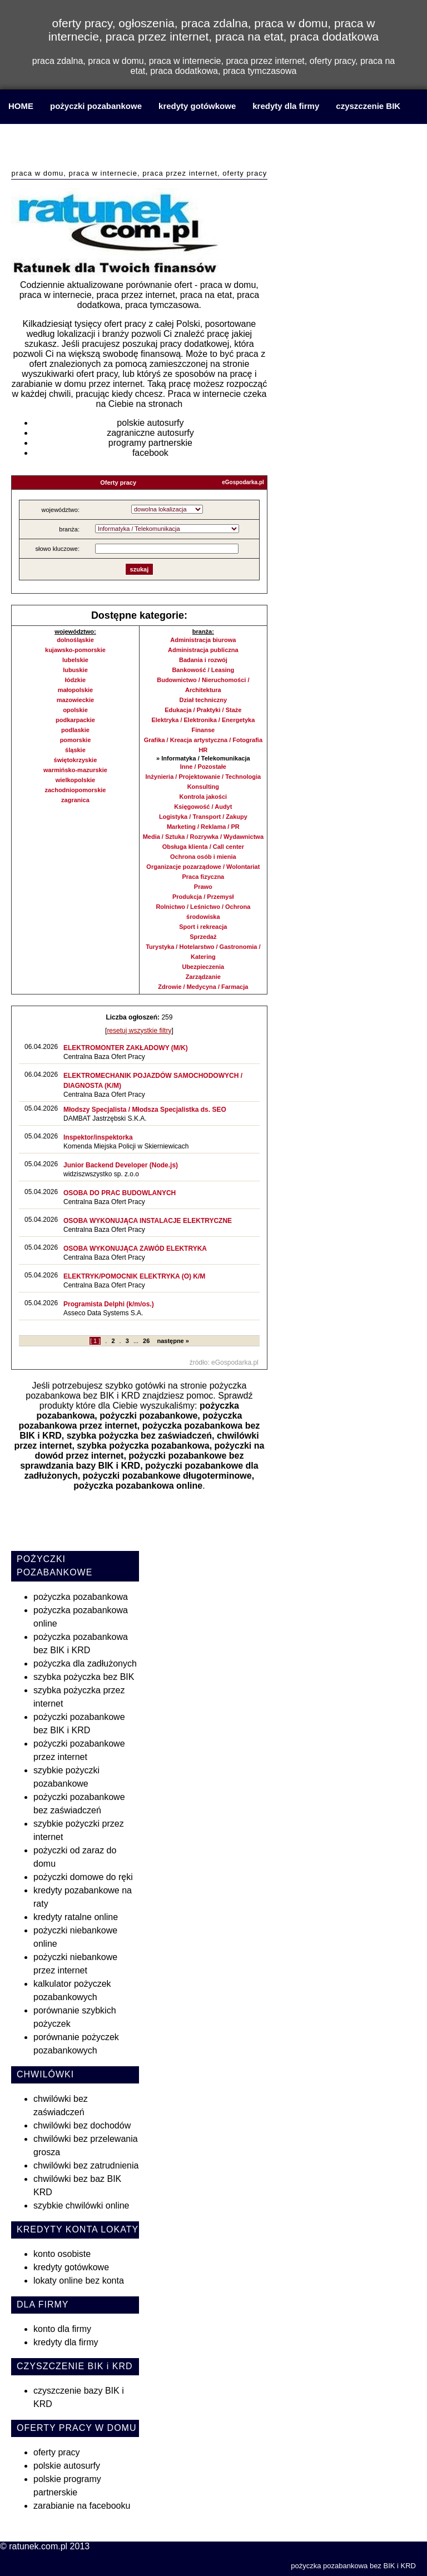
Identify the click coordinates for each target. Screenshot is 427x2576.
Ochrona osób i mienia (203, 856)
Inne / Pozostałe (203, 766)
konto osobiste (62, 2254)
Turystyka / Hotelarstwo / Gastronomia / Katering (203, 951)
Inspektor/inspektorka (98, 1137)
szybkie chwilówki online (81, 2205)
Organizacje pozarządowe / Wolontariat (203, 866)
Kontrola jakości (203, 796)
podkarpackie (75, 720)
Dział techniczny (203, 700)
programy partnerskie (150, 442)
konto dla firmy (62, 2329)
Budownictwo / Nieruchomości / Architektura (203, 685)
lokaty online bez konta (78, 2280)
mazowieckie (75, 700)
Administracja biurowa (203, 639)
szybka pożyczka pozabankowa (143, 1445)
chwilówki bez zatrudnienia (85, 2165)
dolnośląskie (75, 639)
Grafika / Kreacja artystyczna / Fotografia (203, 740)
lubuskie (75, 670)
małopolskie (75, 690)
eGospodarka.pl (243, 482)
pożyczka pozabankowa (80, 1597)
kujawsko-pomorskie (75, 650)
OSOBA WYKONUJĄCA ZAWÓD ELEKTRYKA (135, 1248)
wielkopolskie (76, 780)
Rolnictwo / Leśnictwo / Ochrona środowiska (203, 911)
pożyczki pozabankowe (96, 106)
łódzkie (75, 680)
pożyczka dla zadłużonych (85, 1663)
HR (202, 750)
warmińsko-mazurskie (75, 770)
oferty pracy (56, 2452)
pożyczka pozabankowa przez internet (130, 1420)
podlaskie (75, 730)
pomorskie (75, 740)
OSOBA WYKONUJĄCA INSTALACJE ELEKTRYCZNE (147, 1221)
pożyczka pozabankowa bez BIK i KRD (136, 1390)
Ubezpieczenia (203, 966)
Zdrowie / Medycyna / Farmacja (203, 986)
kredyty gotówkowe (197, 106)
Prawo (203, 886)
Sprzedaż (203, 936)
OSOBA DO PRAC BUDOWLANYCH (119, 1193)
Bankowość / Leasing (203, 670)
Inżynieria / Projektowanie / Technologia (203, 776)
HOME (20, 106)
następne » (172, 1340)
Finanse (203, 730)
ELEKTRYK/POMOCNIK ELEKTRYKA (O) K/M (134, 1276)
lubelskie (75, 660)
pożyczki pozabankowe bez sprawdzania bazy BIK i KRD (132, 1460)
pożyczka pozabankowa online (137, 1485)
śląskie (75, 750)
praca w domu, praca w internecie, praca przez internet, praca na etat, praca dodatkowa (139, 148)
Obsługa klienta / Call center (203, 846)
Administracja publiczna (203, 650)
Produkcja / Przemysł (203, 896)
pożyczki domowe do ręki (83, 1877)
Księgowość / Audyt (203, 806)
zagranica (75, 800)
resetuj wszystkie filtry (139, 1031)
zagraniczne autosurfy (150, 432)
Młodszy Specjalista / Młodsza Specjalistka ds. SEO (144, 1109)
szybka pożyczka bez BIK (83, 1677)
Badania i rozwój (203, 660)
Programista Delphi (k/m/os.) (108, 1304)
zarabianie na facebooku (81, 2505)
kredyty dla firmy (285, 106)
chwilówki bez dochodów (82, 2125)
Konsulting (203, 786)
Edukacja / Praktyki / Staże (203, 710)
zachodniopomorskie (75, 790)
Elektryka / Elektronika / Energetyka (203, 720)
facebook (150, 452)
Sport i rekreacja (203, 926)
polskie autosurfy (150, 422)
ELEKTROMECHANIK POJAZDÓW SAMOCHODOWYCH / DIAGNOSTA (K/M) (152, 1081)
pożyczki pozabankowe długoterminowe (167, 1475)
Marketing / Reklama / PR (203, 826)
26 (146, 1340)
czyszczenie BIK (368, 106)
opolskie (75, 710)
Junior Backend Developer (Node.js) (120, 1165)
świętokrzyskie (75, 760)
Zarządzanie (203, 976)
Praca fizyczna (203, 876)
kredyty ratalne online (75, 1917)
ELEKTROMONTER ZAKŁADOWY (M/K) (125, 1048)
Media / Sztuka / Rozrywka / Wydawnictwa (203, 836)
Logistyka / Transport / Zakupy (203, 816)
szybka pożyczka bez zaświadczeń (139, 1435)
